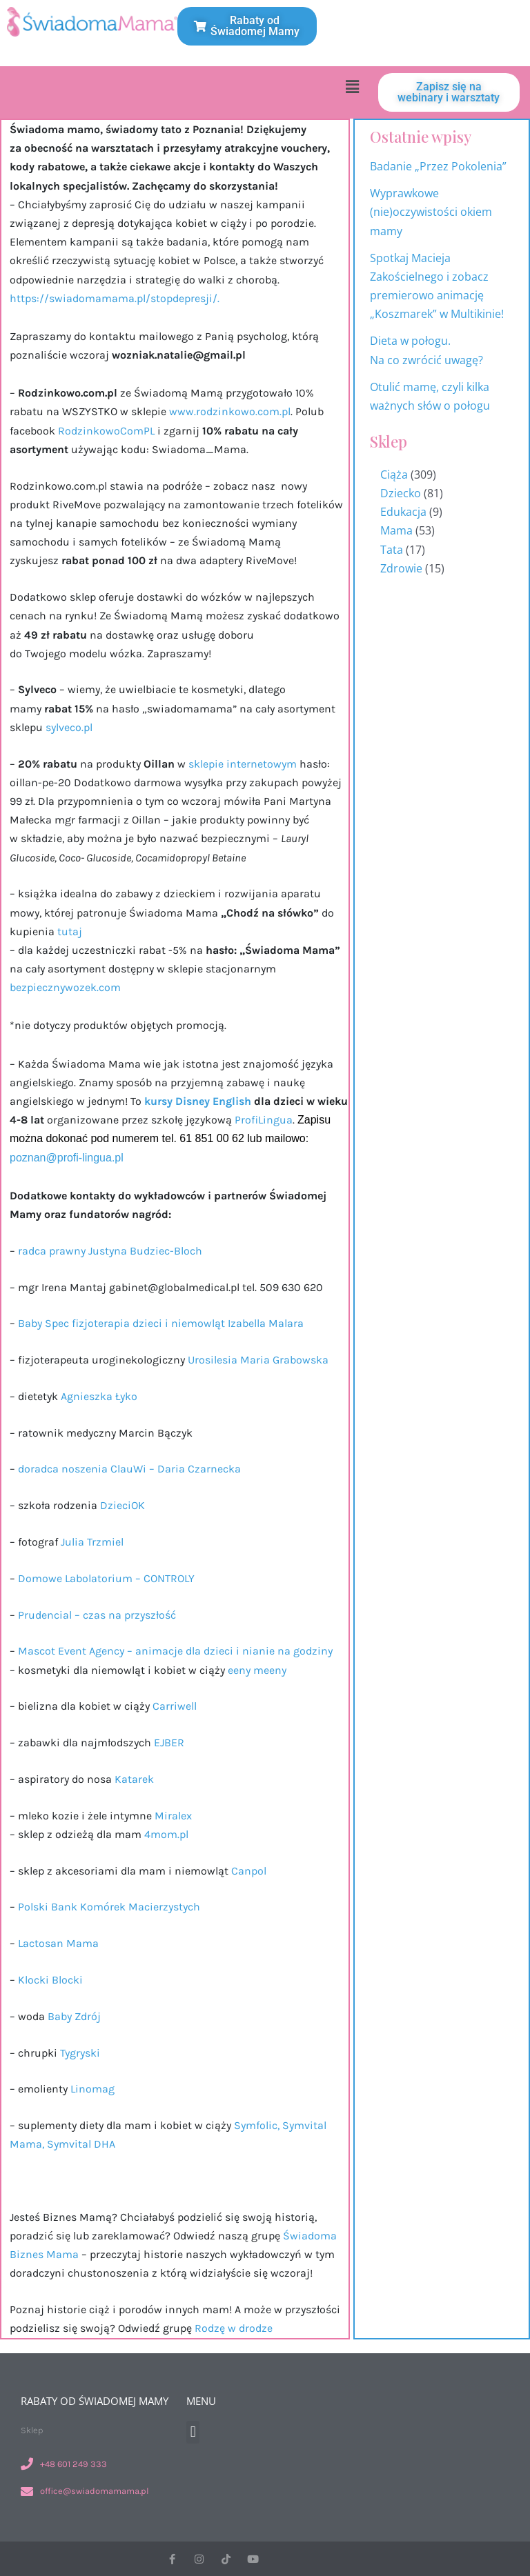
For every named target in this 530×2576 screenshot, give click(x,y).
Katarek (136, 1779)
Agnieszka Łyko (99, 1396)
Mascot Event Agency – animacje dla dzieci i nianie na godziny (175, 1650)
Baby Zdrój (76, 2016)
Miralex (173, 1815)
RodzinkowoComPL (105, 430)
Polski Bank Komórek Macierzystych (110, 1906)
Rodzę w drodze (234, 2328)
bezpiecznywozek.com (65, 987)
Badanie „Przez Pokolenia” (438, 166)
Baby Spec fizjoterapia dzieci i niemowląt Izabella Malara (161, 1323)
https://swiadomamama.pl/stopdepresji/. (114, 298)
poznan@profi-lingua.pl (67, 1158)
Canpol (250, 1870)
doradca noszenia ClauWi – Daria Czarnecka (129, 1468)
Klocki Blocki (49, 1979)
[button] (352, 86)
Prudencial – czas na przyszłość (98, 1614)
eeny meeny (257, 1670)
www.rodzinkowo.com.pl (230, 411)
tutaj (69, 931)
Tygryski (81, 2052)
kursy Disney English (196, 1101)
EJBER (169, 1742)
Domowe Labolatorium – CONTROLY (107, 1578)
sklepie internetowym (244, 763)
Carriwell (173, 1706)
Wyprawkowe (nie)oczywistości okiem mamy (431, 212)
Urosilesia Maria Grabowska (259, 1359)
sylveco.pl (69, 727)
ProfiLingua (264, 1119)
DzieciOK (122, 1505)
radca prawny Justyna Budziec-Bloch (110, 1250)
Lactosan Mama (58, 1943)
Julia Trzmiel (93, 1541)
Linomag (93, 2088)
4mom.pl (167, 1834)
